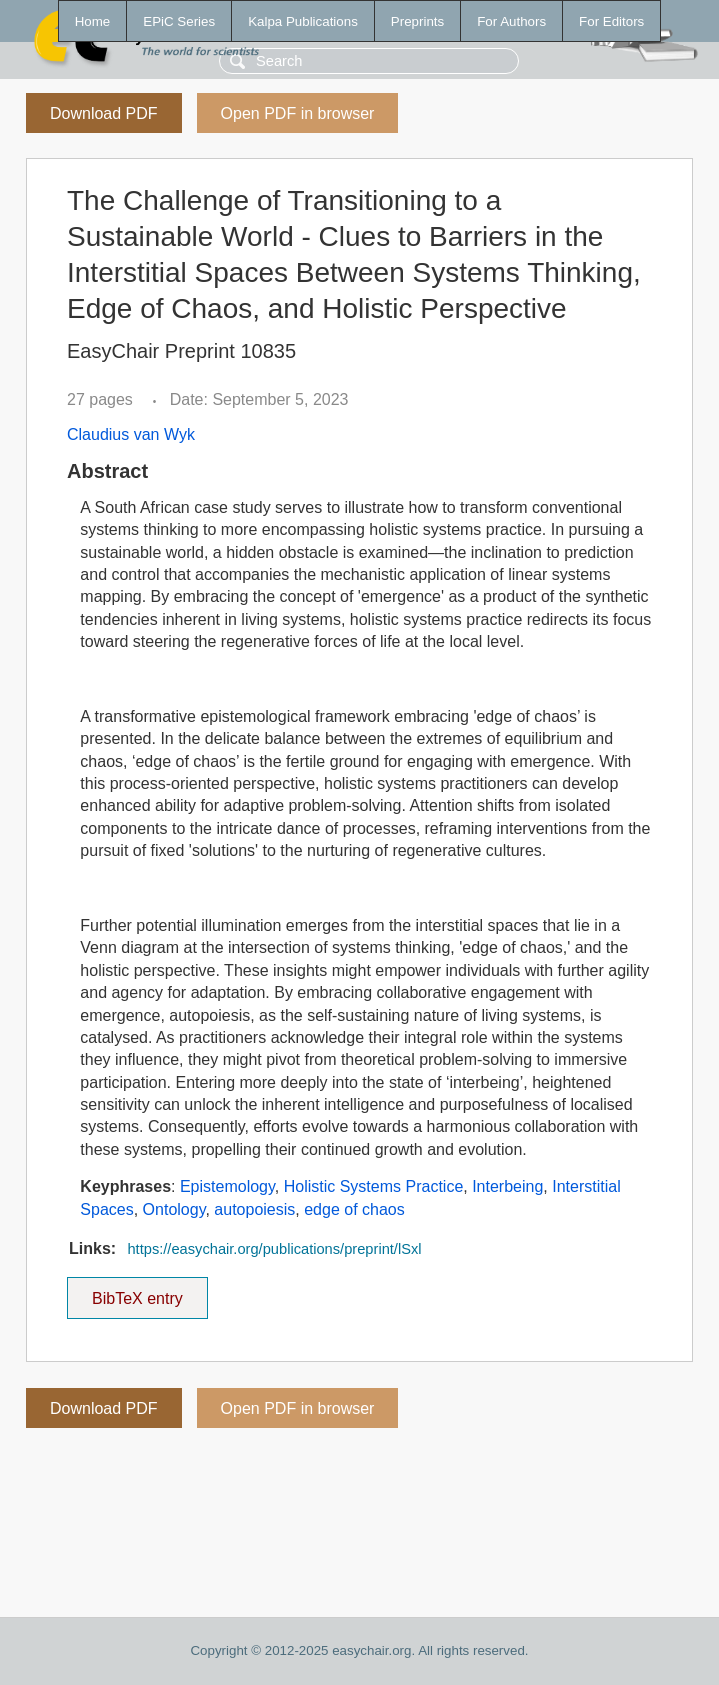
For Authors (511, 21)
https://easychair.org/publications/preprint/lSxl (274, 1249)
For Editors (611, 21)
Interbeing (507, 1186)
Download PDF (104, 113)
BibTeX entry (137, 1292)
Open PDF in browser (298, 113)
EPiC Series (179, 21)
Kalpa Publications (303, 21)
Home (93, 21)
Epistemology (227, 1186)
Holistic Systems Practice (374, 1186)
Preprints (417, 21)
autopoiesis (254, 1209)
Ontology (174, 1209)
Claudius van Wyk (131, 434)
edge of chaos (354, 1209)
